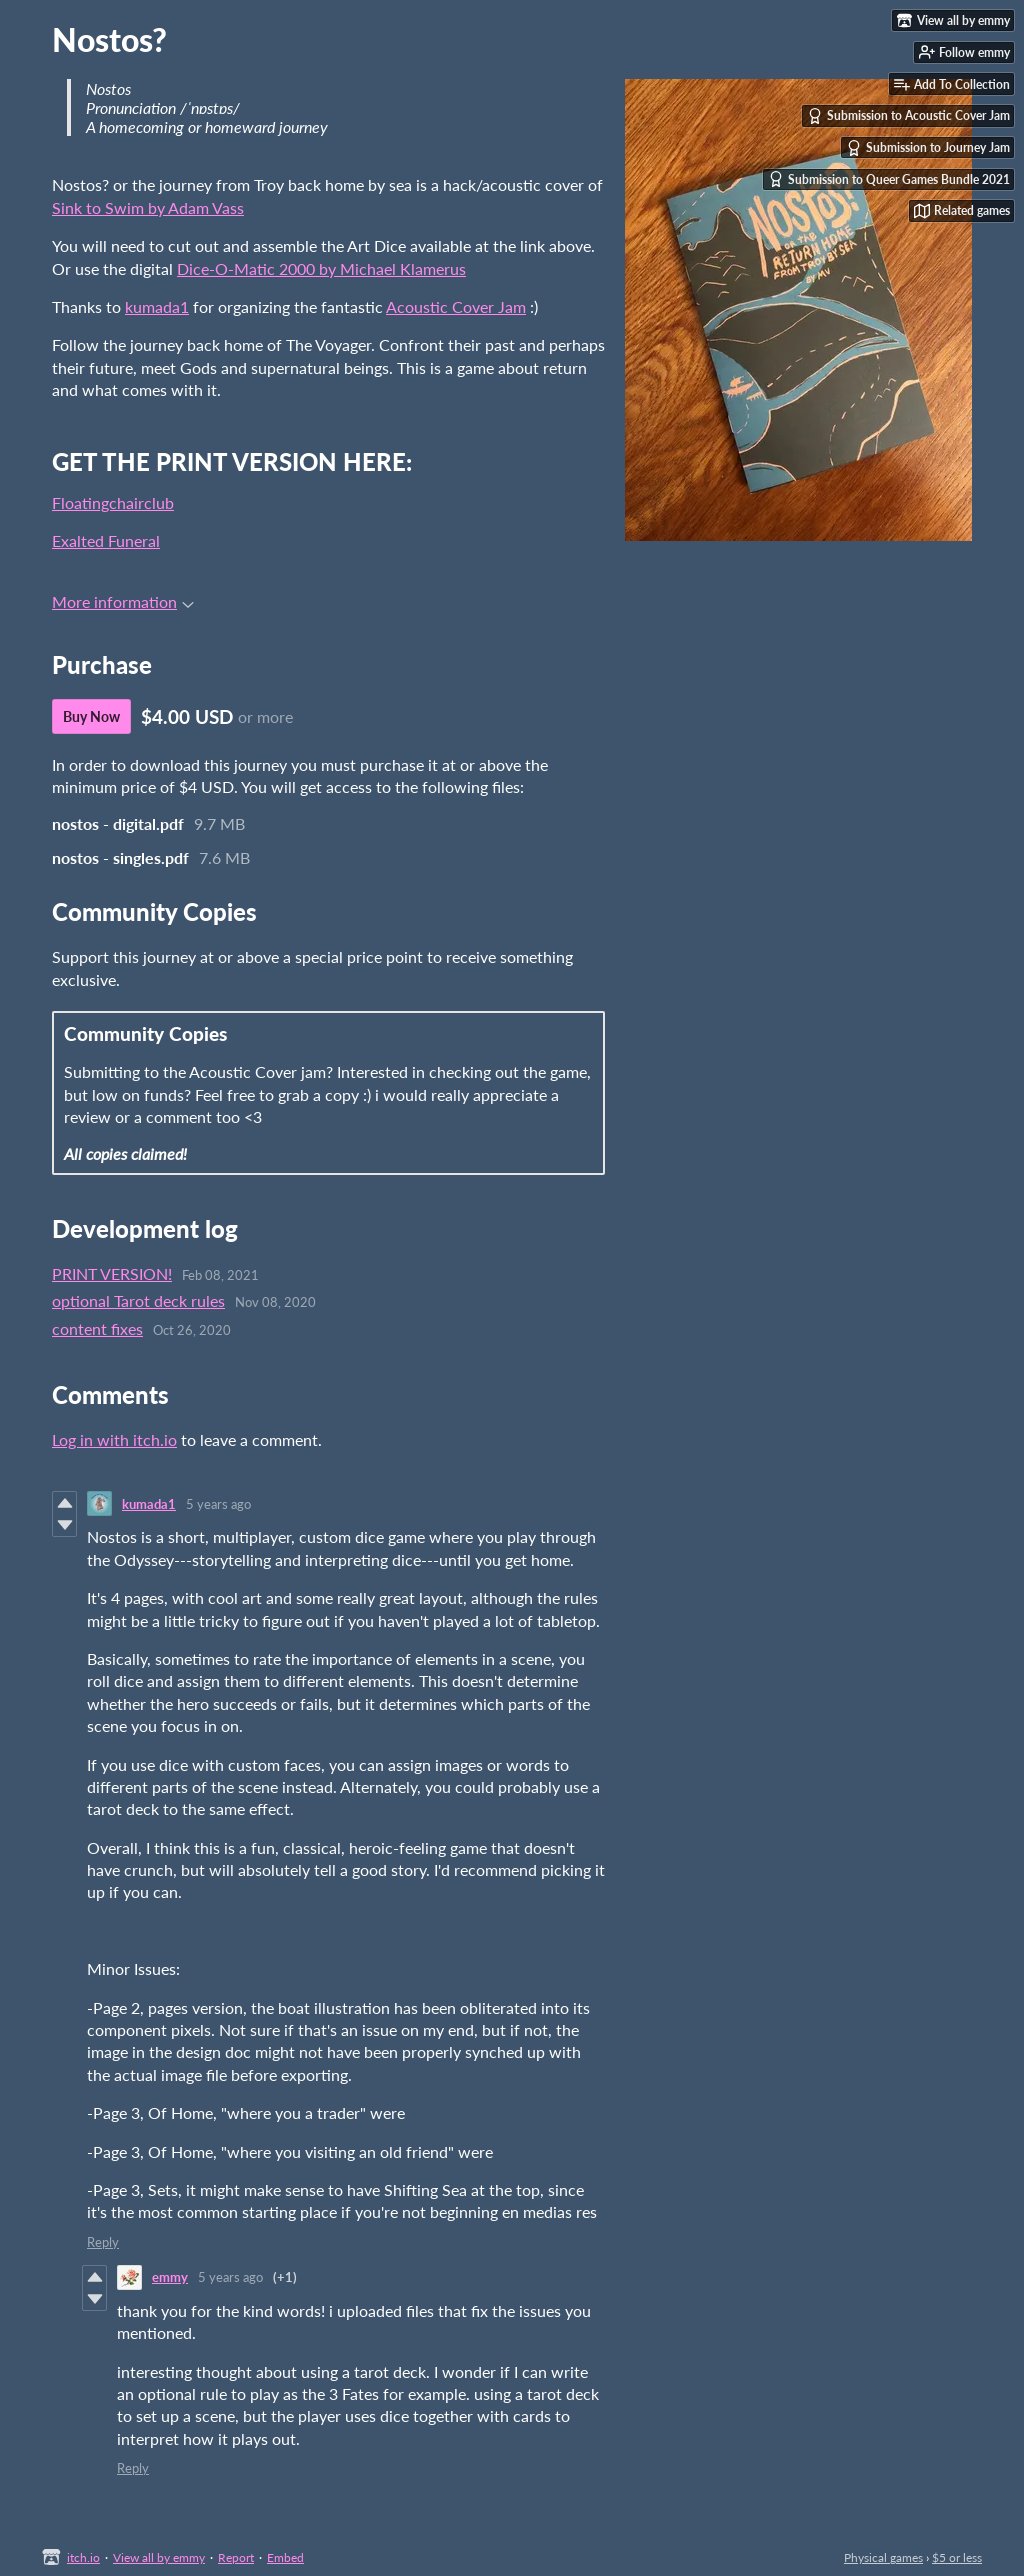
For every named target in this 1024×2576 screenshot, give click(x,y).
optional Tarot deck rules (138, 1300)
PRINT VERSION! (112, 1273)
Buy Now (91, 716)
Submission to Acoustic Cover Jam (908, 116)
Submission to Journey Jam (928, 148)
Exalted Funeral (106, 540)
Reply (103, 2242)
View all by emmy (159, 2557)
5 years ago (218, 1504)
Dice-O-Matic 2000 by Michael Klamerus (321, 268)
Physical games (883, 2557)
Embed (285, 2557)
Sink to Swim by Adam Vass (148, 207)
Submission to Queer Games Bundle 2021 (889, 179)
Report (236, 2557)
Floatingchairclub (113, 502)
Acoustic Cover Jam (456, 306)
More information (123, 601)
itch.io (83, 2557)
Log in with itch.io (114, 1439)
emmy (170, 2277)
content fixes (97, 1328)
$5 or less (957, 2557)
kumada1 (157, 306)
